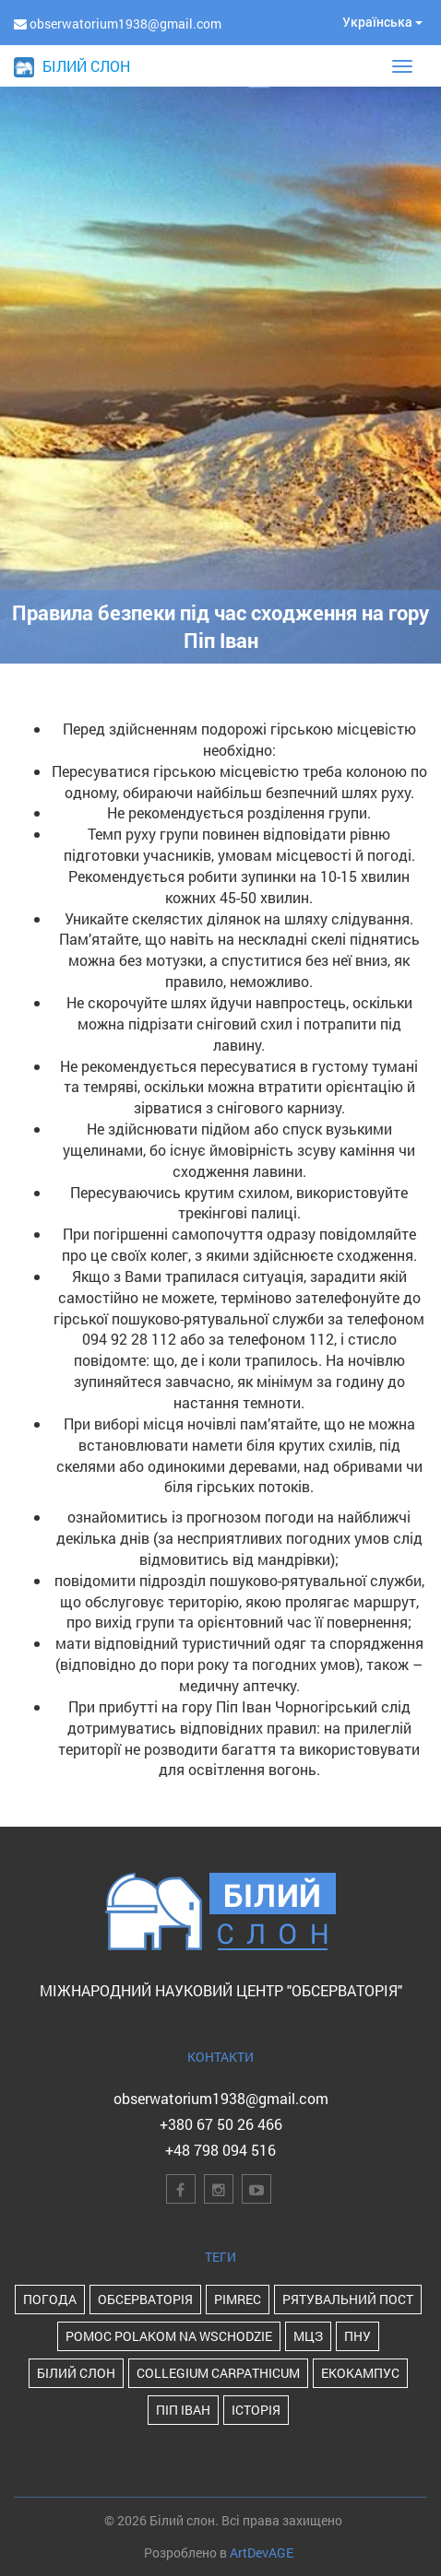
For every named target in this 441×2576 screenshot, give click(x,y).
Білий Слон (76, 2373)
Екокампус (360, 2373)
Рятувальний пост (347, 2299)
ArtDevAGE (261, 2552)
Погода (50, 2299)
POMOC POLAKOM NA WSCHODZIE (169, 2336)
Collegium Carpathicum (218, 2373)
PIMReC (237, 2299)
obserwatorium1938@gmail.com (220, 2098)
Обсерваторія (145, 2299)
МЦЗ (308, 2336)
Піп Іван (183, 2409)
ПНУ (357, 2336)
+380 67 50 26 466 (221, 2124)
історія (256, 2409)
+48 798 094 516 (220, 2149)
